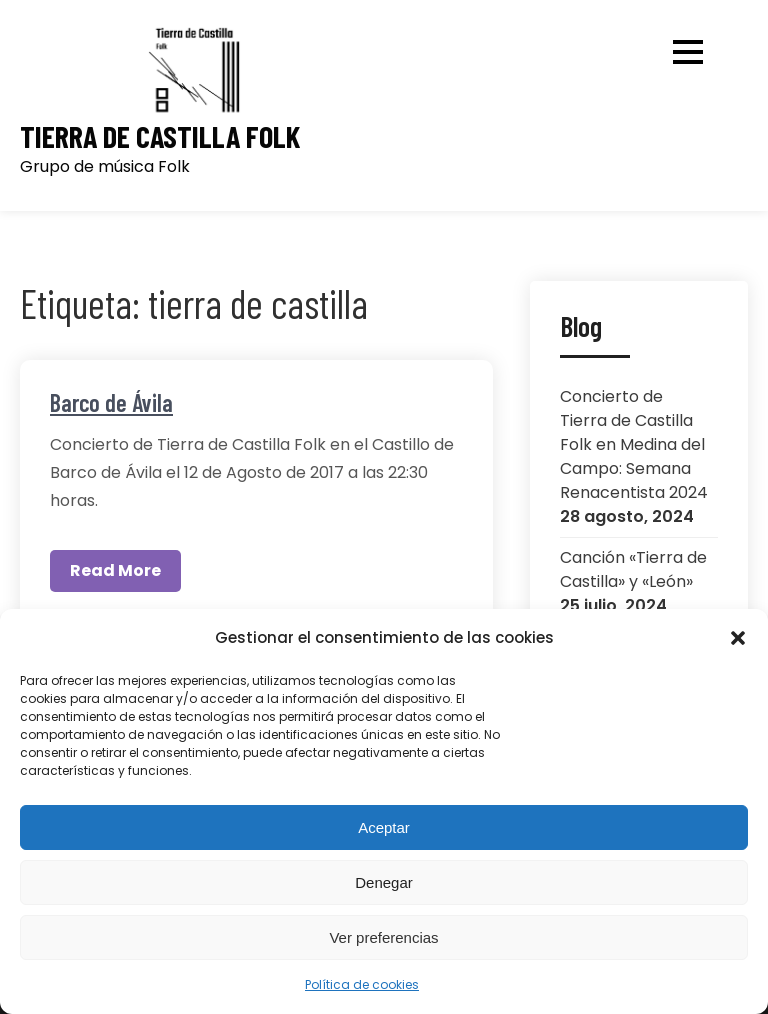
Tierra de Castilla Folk (160, 136)
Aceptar (384, 827)
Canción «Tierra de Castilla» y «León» (633, 569)
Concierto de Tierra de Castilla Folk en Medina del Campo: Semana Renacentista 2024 (634, 444)
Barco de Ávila (111, 402)
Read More (115, 570)
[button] (738, 638)
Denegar (384, 882)
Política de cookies (362, 984)
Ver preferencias (383, 937)
